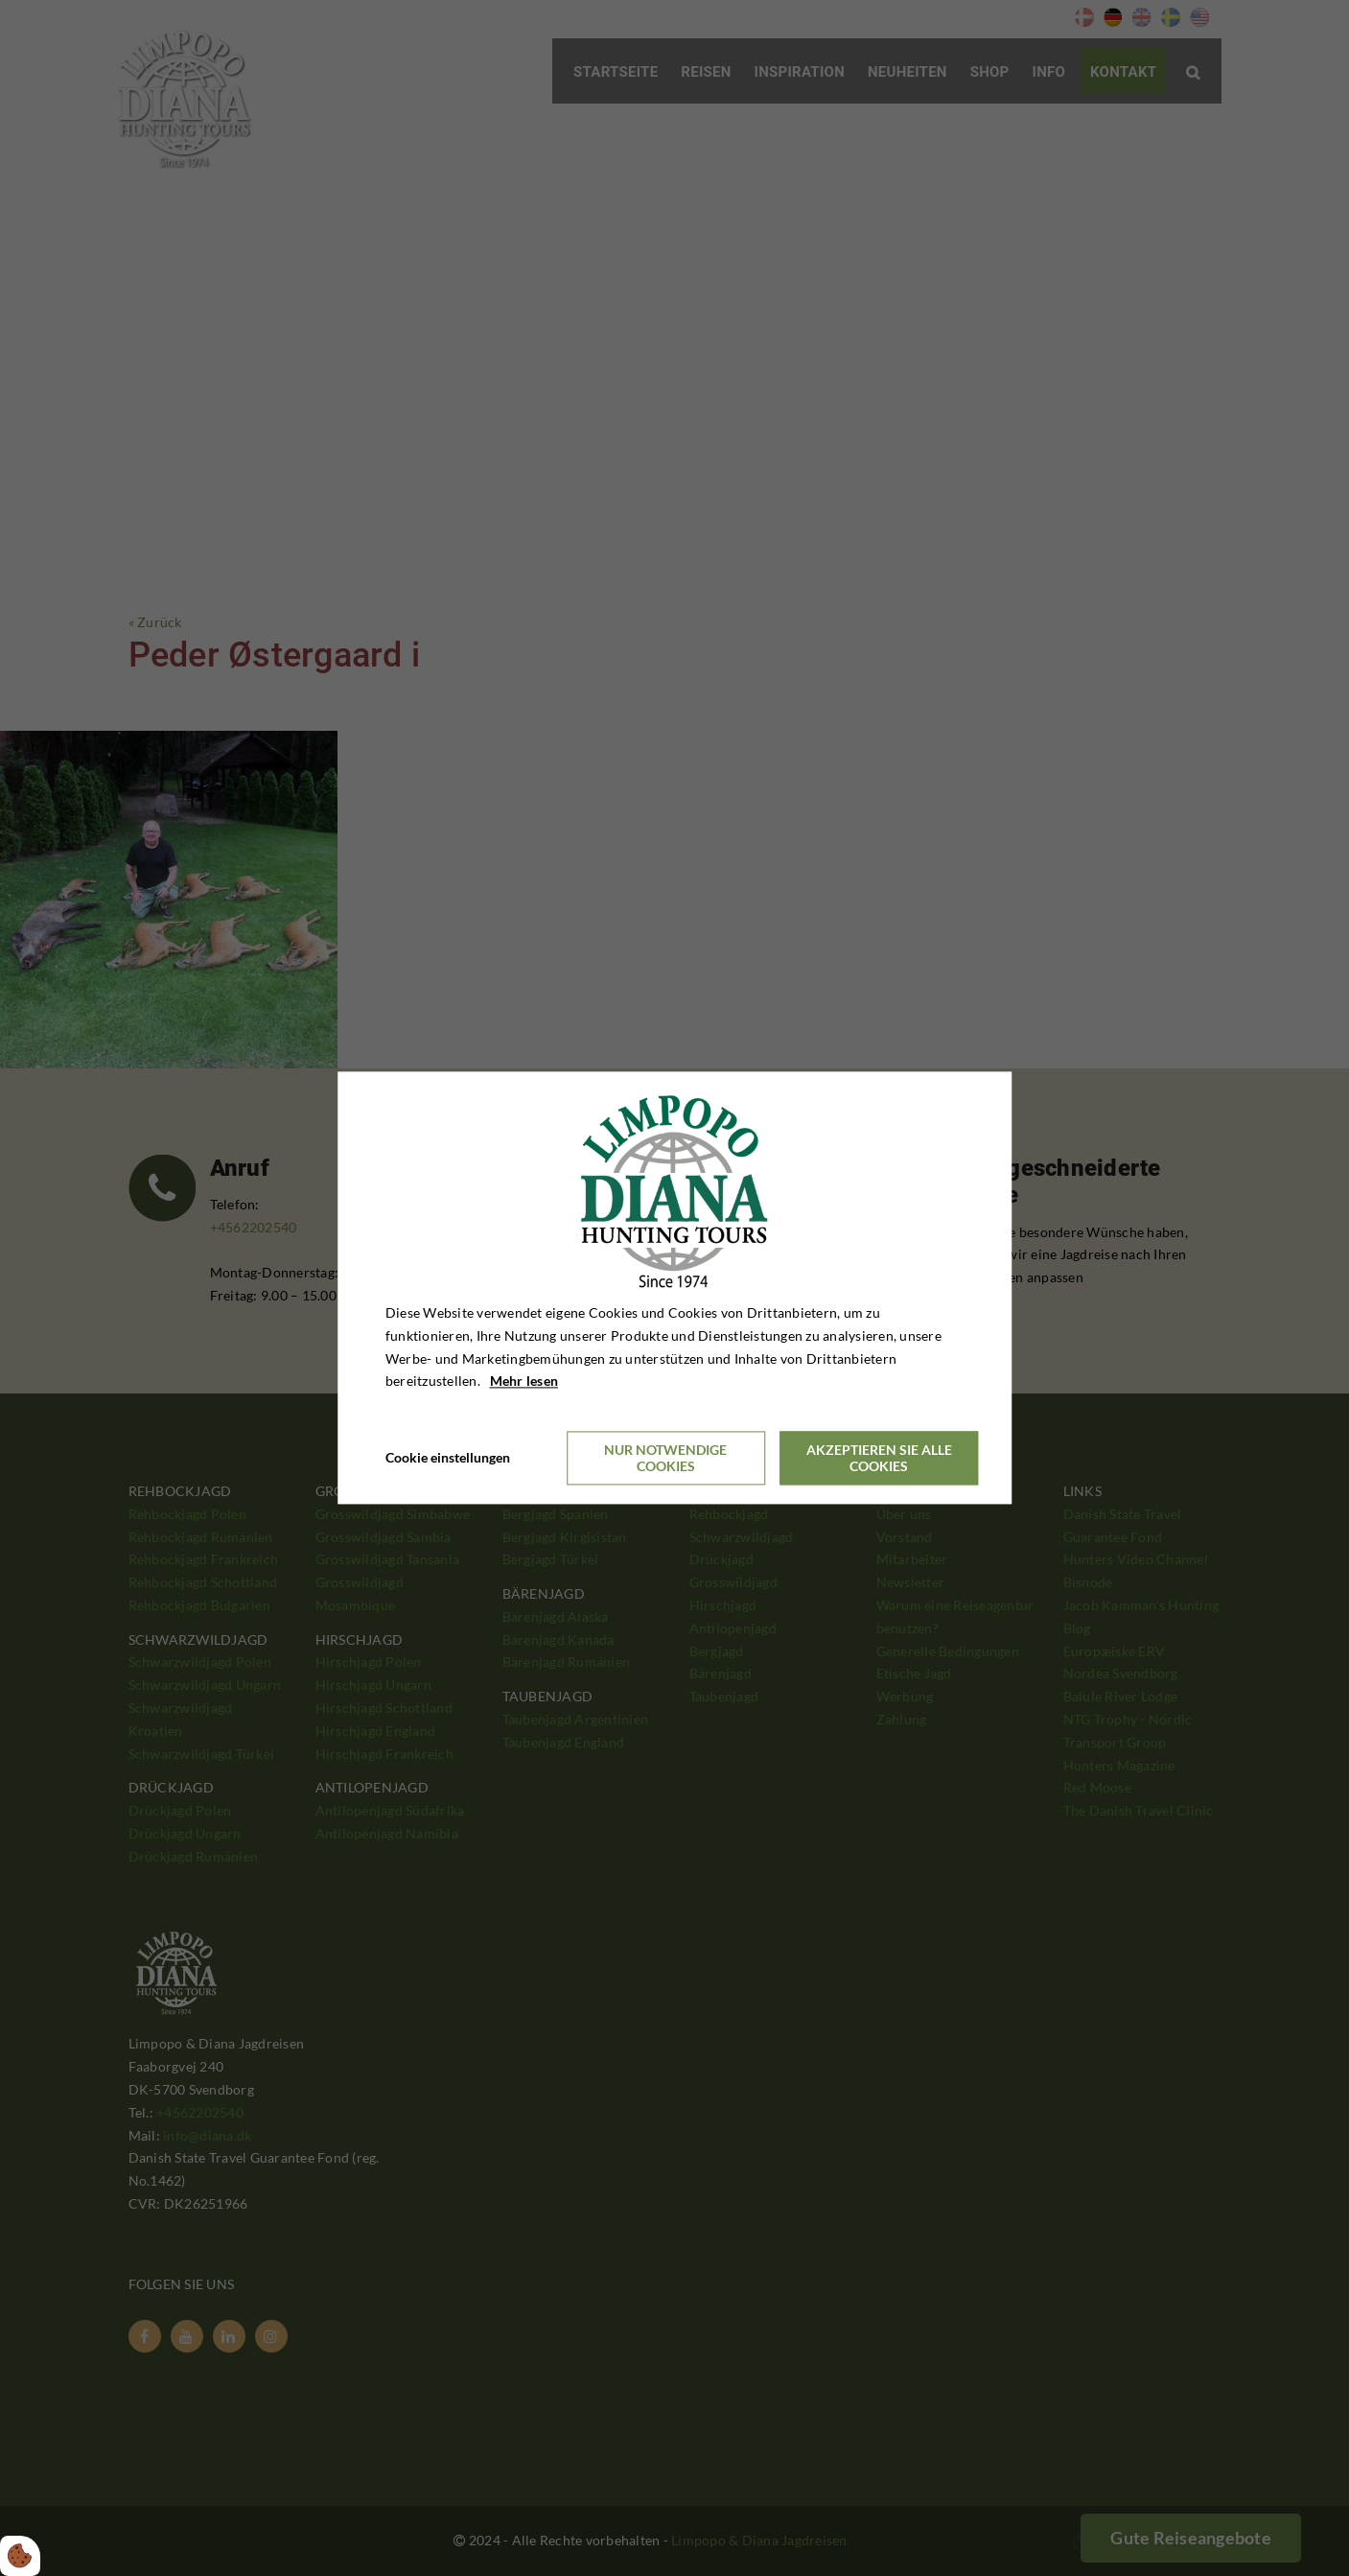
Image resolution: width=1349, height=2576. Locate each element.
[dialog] (674, 1287)
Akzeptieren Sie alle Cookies (879, 1458)
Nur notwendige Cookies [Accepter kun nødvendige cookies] (665, 1458)
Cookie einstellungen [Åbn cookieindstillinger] (447, 1458)
